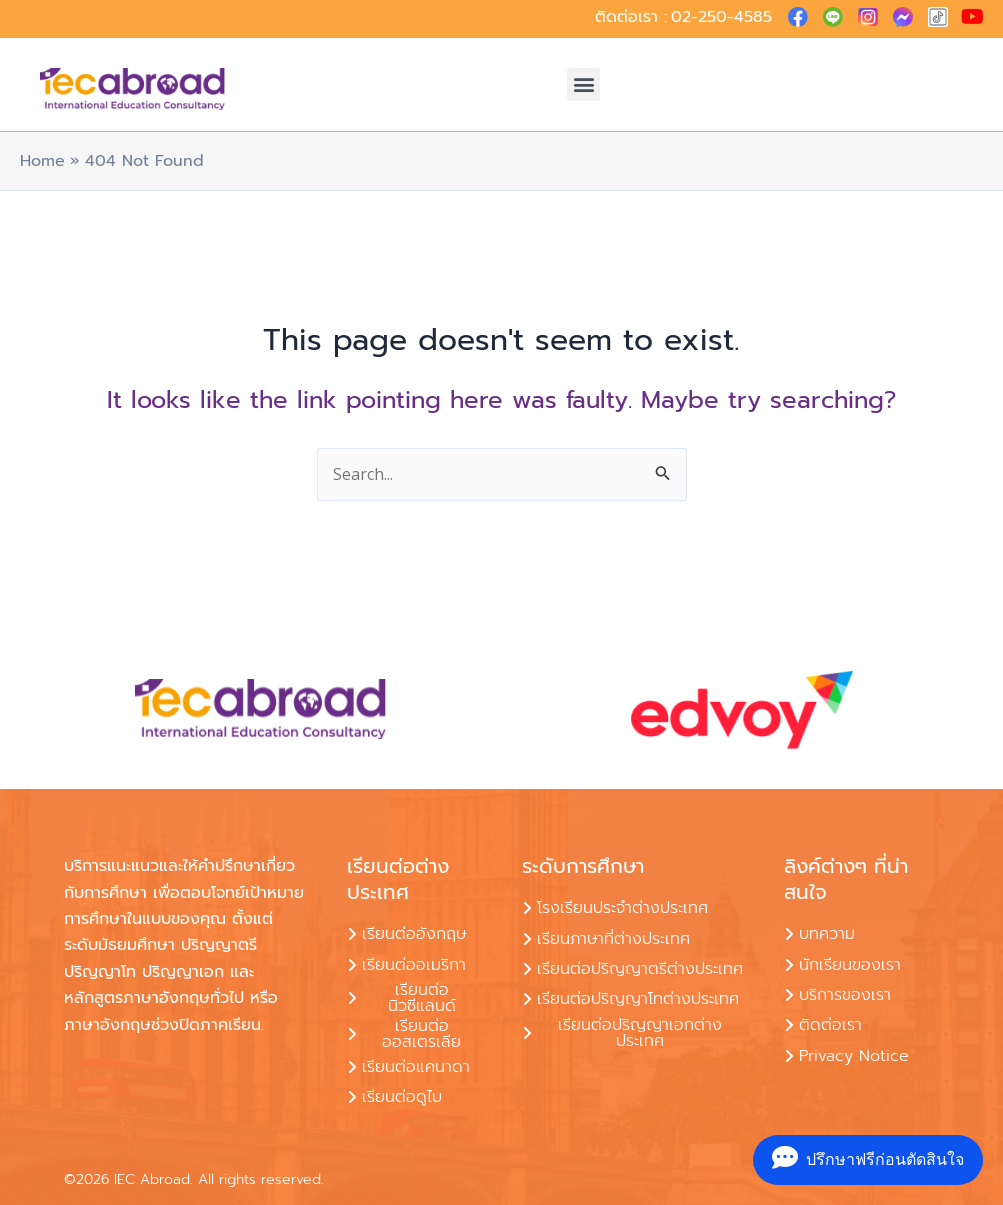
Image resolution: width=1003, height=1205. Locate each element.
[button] (583, 84)
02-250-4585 (721, 17)
